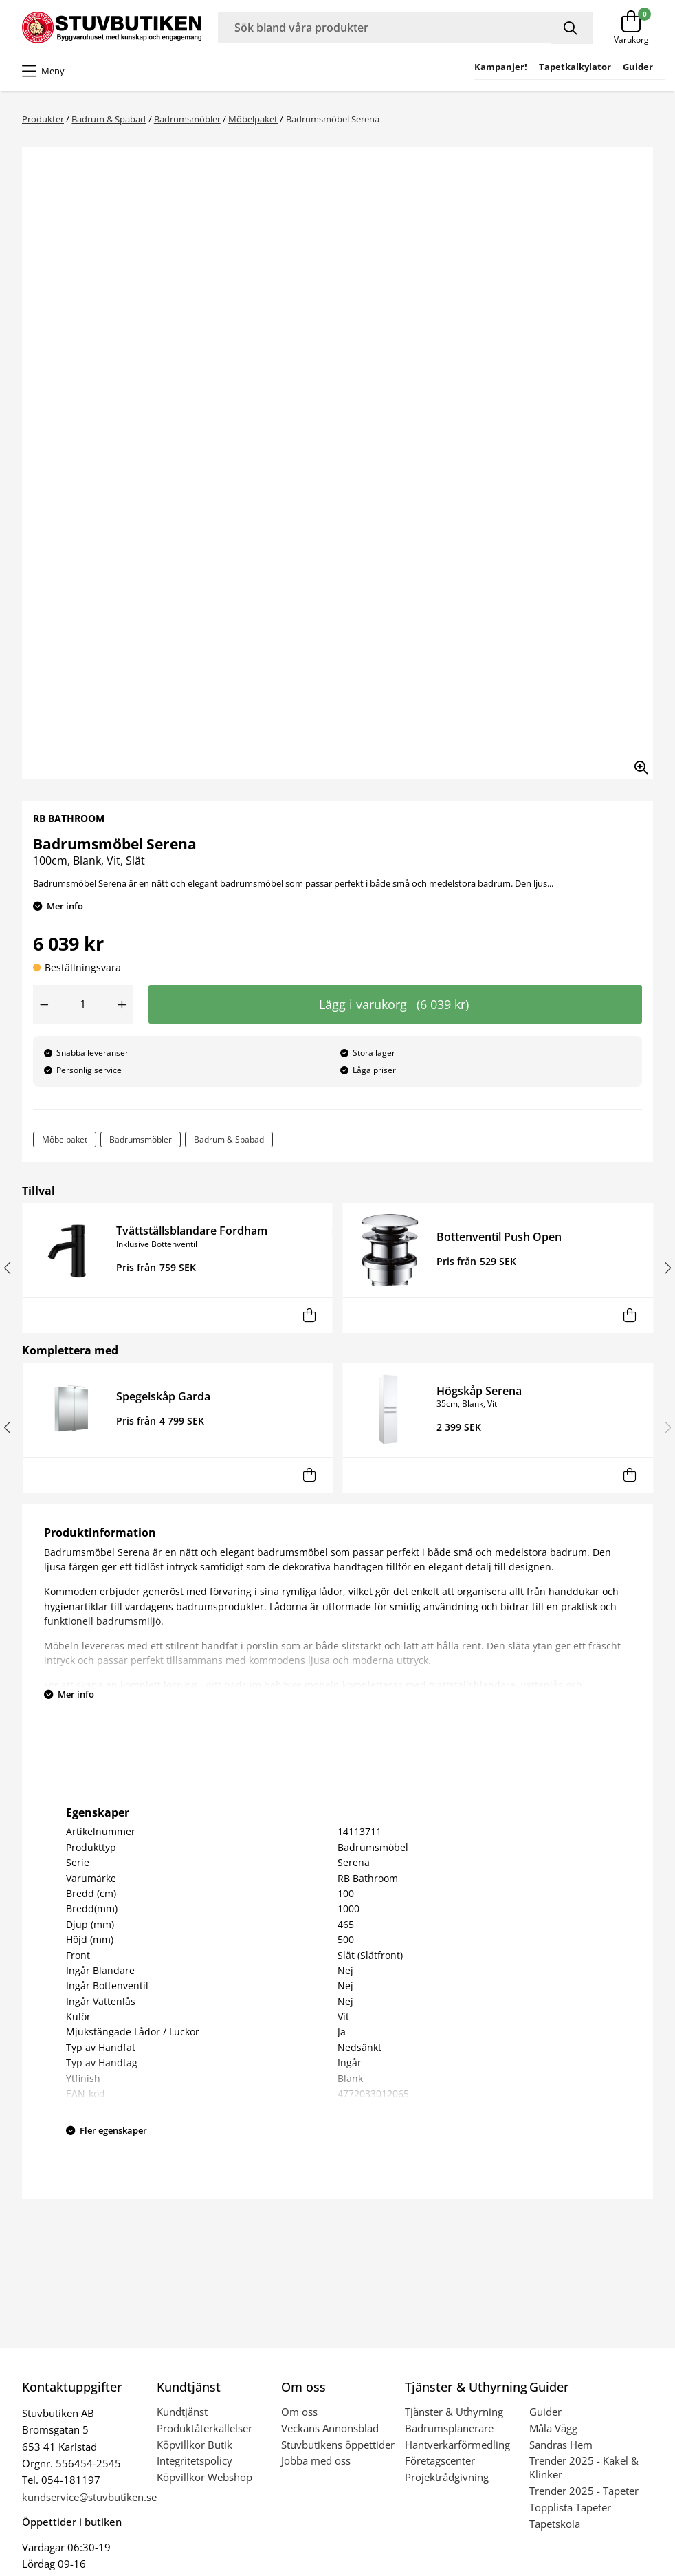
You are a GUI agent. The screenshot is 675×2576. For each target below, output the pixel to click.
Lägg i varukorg (394, 1004)
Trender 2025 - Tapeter (584, 2491)
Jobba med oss (316, 2460)
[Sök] (572, 28)
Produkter (43, 119)
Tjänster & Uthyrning (454, 2411)
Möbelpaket (253, 119)
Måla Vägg (553, 2428)
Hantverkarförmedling (457, 2444)
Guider (545, 2411)
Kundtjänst (182, 2411)
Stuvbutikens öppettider (338, 2444)
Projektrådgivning (447, 2477)
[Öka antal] (122, 1004)
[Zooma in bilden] (636, 762)
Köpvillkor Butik (194, 2444)
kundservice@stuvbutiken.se (89, 2497)
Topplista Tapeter (570, 2507)
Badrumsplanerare (449, 2428)
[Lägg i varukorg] (309, 1315)
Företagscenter (440, 2460)
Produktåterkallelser (204, 2428)
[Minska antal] (44, 1004)
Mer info (65, 906)
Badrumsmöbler (187, 119)
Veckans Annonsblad (330, 2428)
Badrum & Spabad (108, 119)
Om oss (299, 2411)
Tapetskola (554, 2524)
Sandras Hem (561, 2444)
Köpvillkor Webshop (204, 2477)
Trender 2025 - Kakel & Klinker (584, 2467)
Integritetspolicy (194, 2460)
